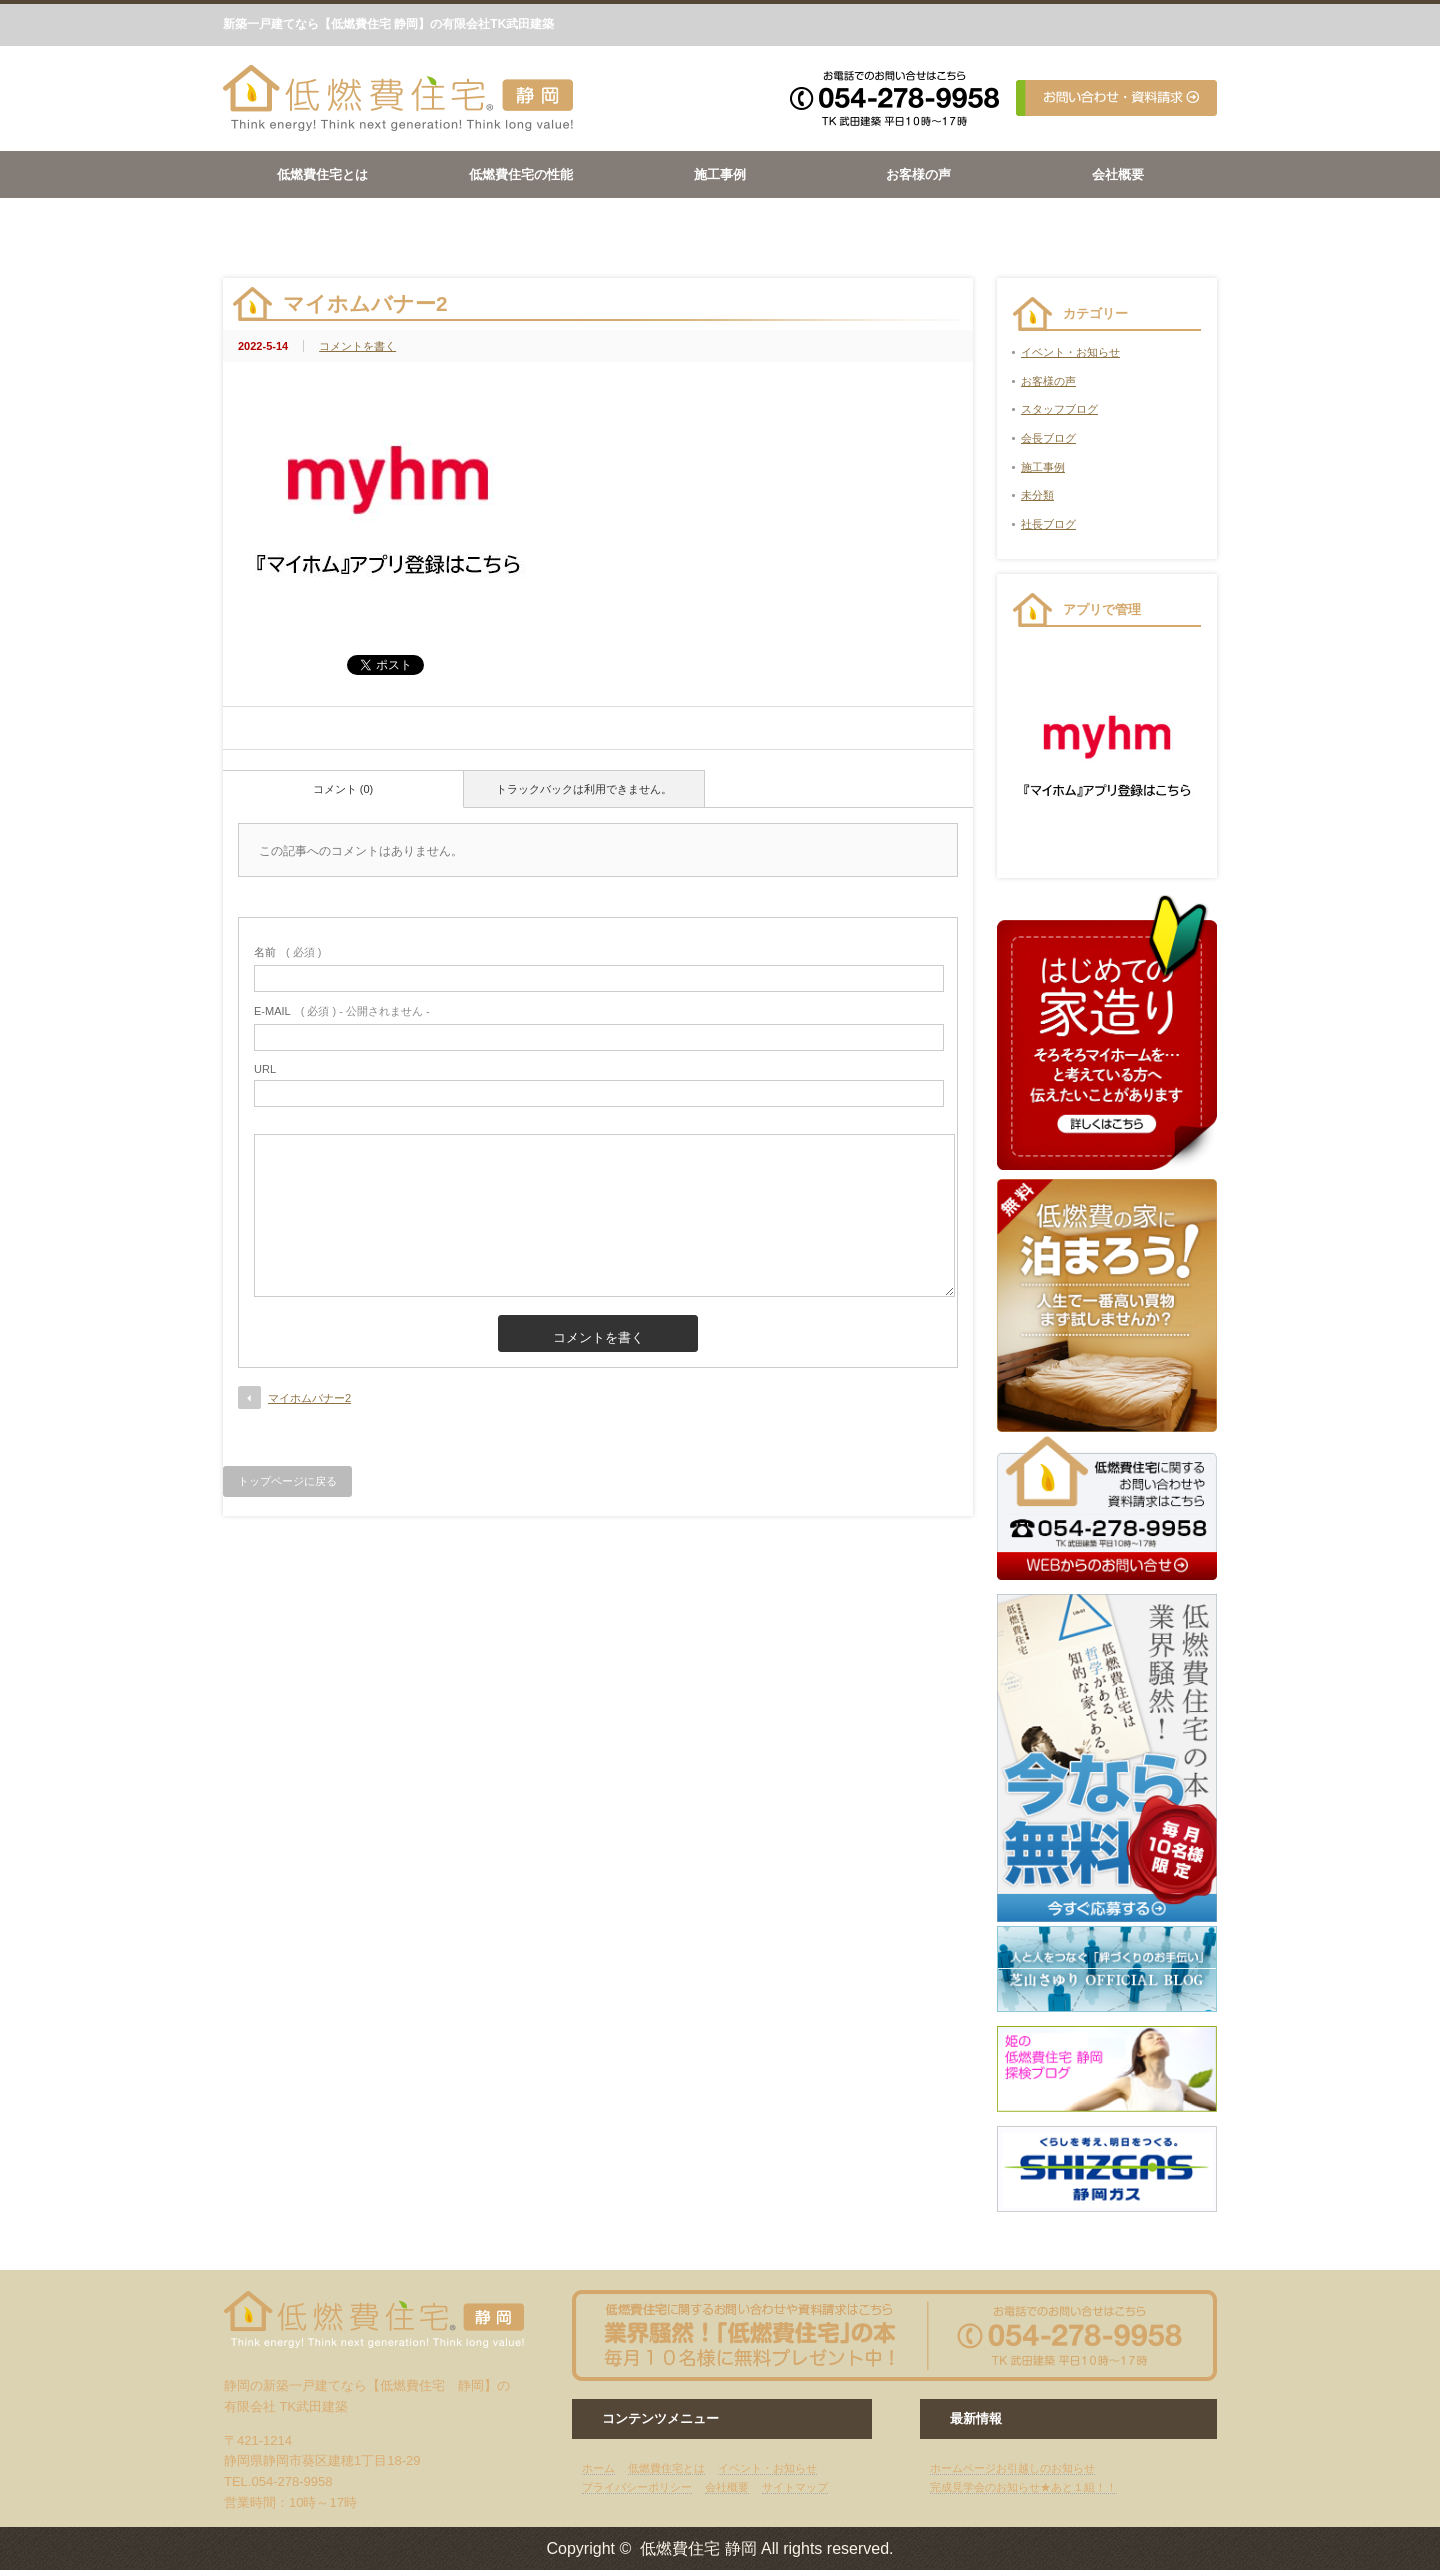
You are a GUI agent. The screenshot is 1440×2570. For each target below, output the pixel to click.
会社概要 (1118, 174)
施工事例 (720, 174)
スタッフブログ (1059, 409)
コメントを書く (357, 346)
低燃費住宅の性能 (521, 174)
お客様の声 (918, 174)
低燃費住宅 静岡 (698, 2548)
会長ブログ (1048, 438)
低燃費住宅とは (322, 174)
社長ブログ (1048, 524)
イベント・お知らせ (1070, 352)
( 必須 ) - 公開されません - (342, 1011)
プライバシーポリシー (637, 2487)
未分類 (1037, 495)
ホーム (598, 2468)
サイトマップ (795, 2487)
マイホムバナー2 (309, 1398)
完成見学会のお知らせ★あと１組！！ (1023, 2487)
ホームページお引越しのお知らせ (1012, 2468)
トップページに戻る (287, 1481)
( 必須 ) (287, 952)
